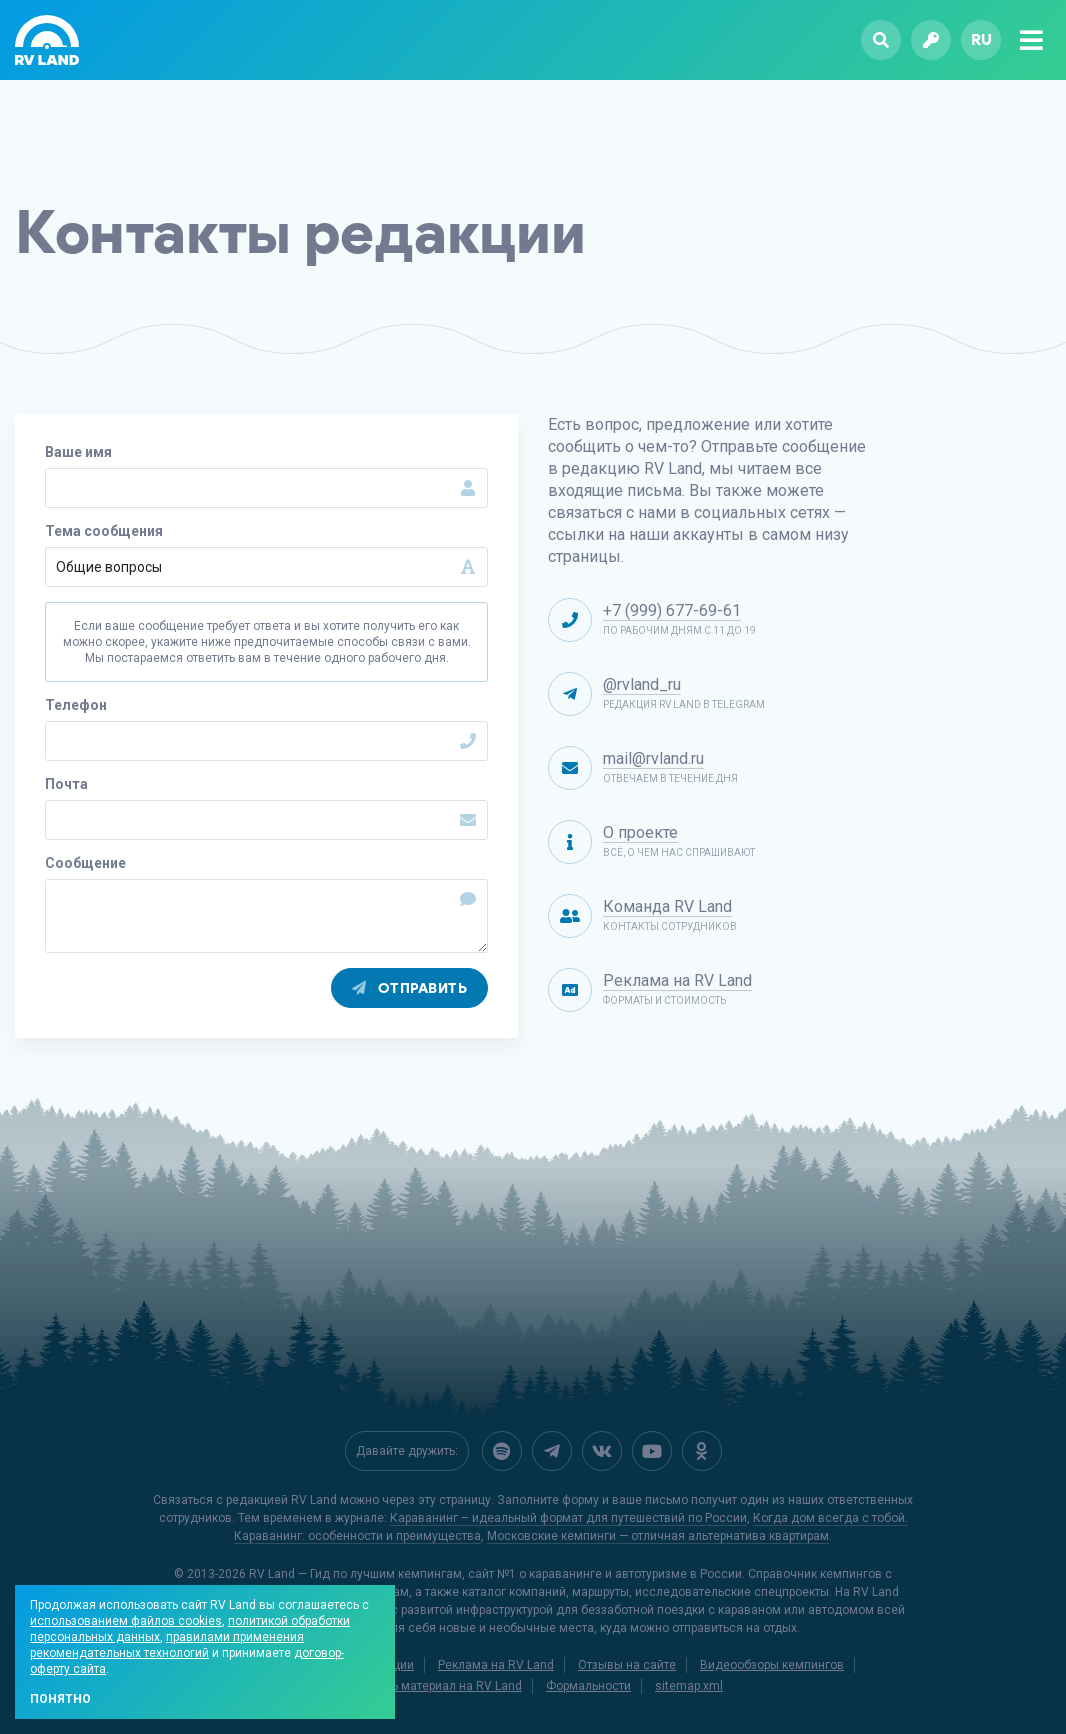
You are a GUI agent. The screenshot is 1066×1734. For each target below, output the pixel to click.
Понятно (60, 1699)
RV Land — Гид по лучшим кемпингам (355, 1574)
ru (981, 39)
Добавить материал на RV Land (432, 1686)
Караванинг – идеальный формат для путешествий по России (568, 1518)
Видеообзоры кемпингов (772, 1665)
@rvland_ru (642, 684)
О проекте (640, 832)
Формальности (588, 1686)
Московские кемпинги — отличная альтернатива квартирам (658, 1536)
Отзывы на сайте (627, 1665)
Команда (667, 906)
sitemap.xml (689, 1686)
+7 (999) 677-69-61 (672, 610)
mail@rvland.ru (653, 758)
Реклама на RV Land (677, 980)
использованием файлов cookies (126, 1621)
